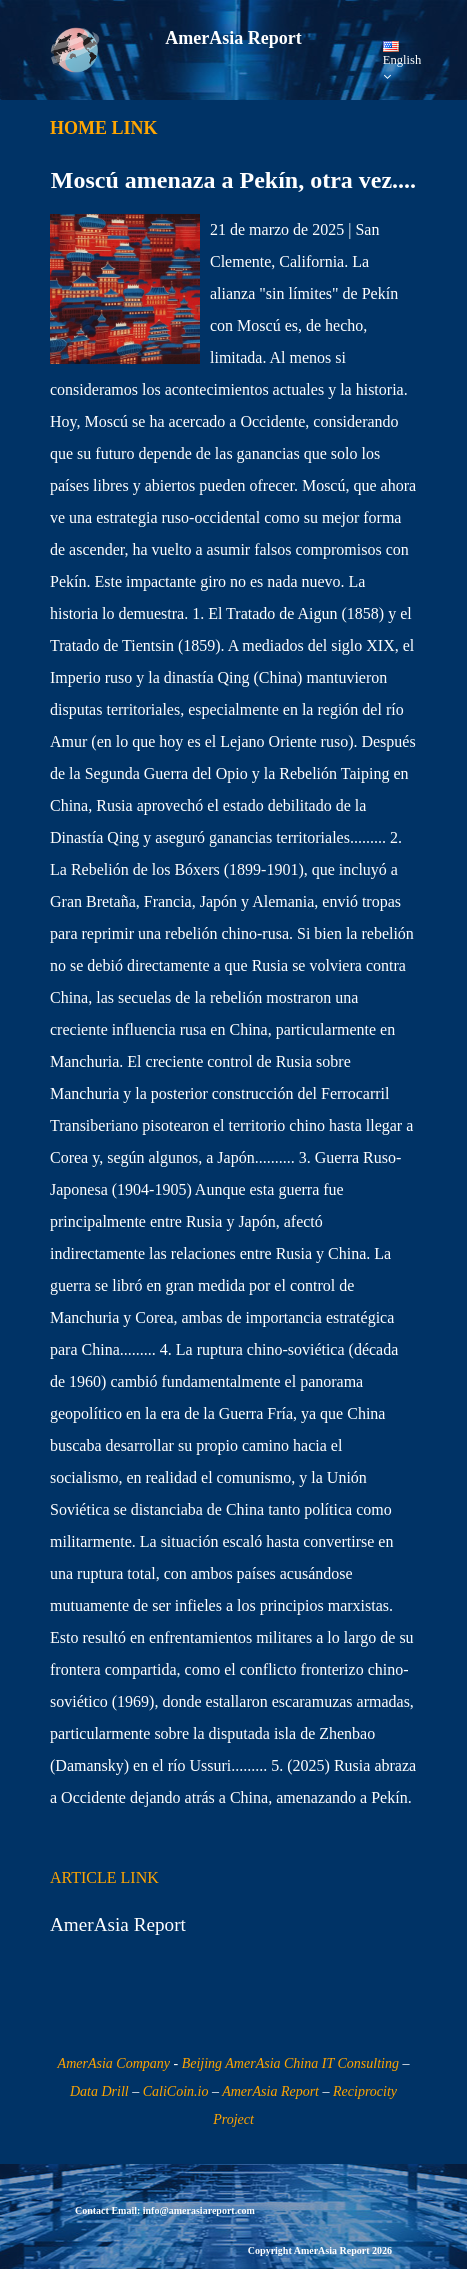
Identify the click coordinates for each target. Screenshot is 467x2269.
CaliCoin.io (176, 2091)
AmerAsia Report (270, 2091)
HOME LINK (104, 128)
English (402, 62)
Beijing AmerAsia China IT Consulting (290, 2063)
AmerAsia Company (114, 2063)
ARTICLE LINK (104, 1877)
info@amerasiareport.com (199, 2210)
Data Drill (99, 2091)
